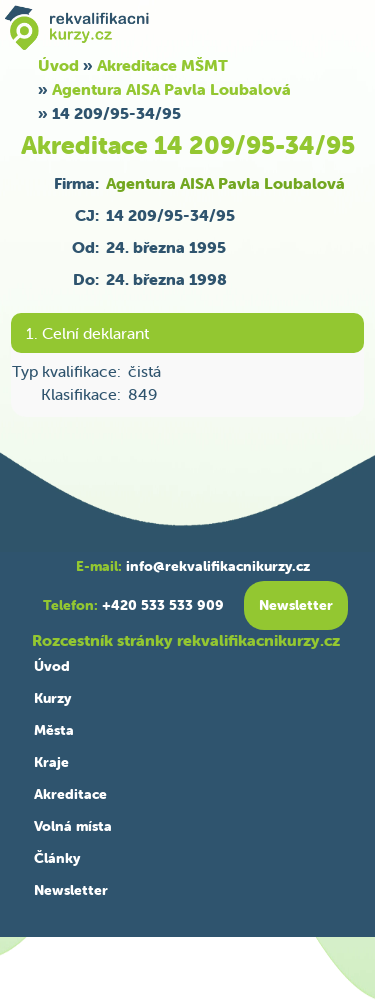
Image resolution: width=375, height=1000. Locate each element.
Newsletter (71, 890)
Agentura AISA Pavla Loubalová (171, 89)
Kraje (51, 762)
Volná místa (73, 826)
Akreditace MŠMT (162, 65)
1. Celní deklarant (87, 333)
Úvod (52, 666)
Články (57, 858)
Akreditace (70, 794)
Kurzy (52, 698)
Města (54, 730)
